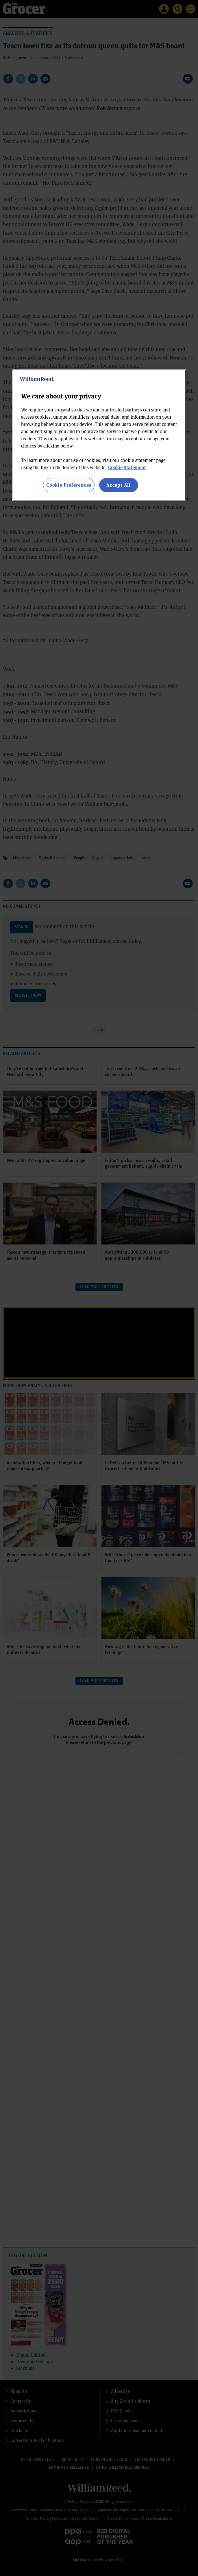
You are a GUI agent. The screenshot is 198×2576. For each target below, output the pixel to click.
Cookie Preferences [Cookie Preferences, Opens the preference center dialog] (68, 485)
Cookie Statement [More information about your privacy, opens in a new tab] (127, 467)
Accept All (118, 485)
